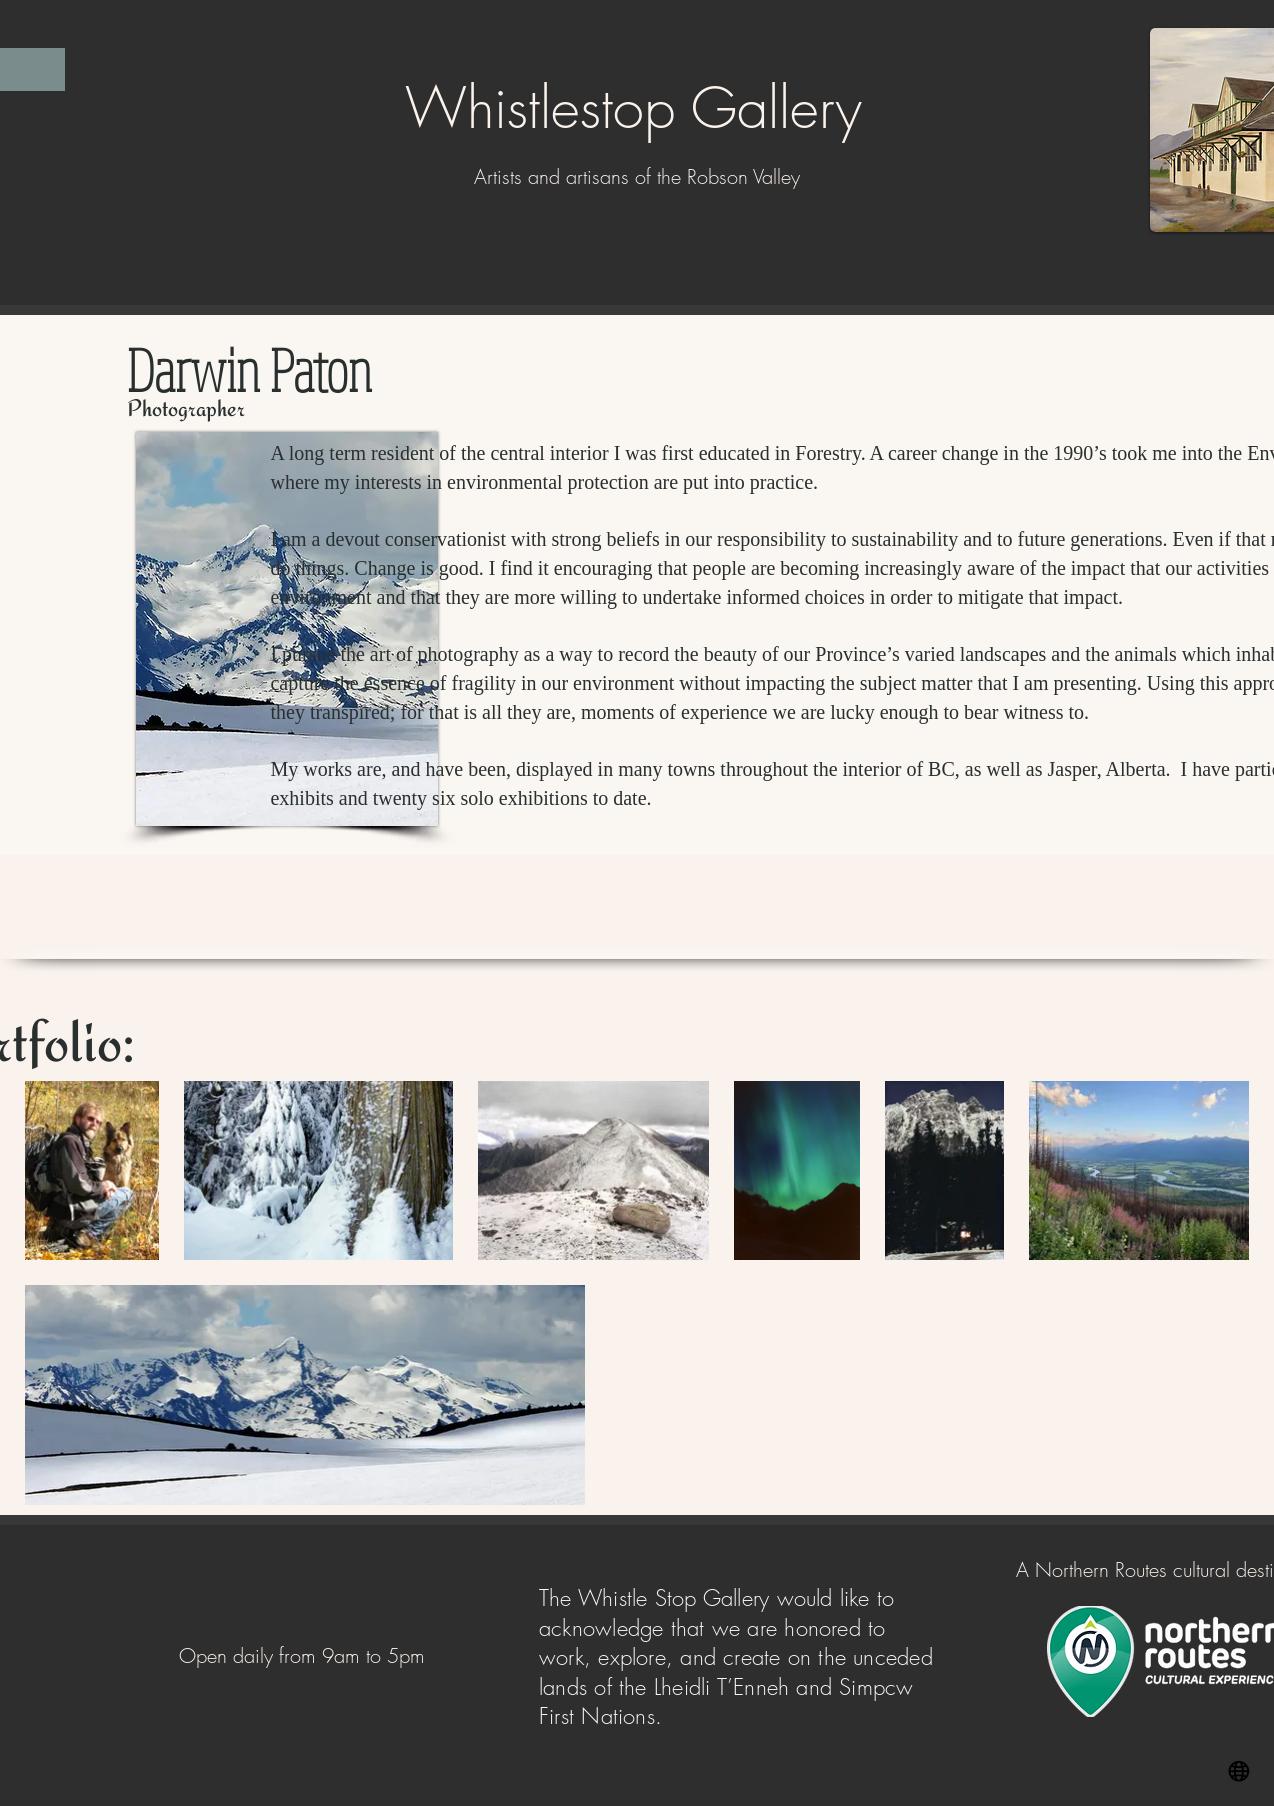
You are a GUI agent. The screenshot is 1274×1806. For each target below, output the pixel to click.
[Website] (1239, 1771)
